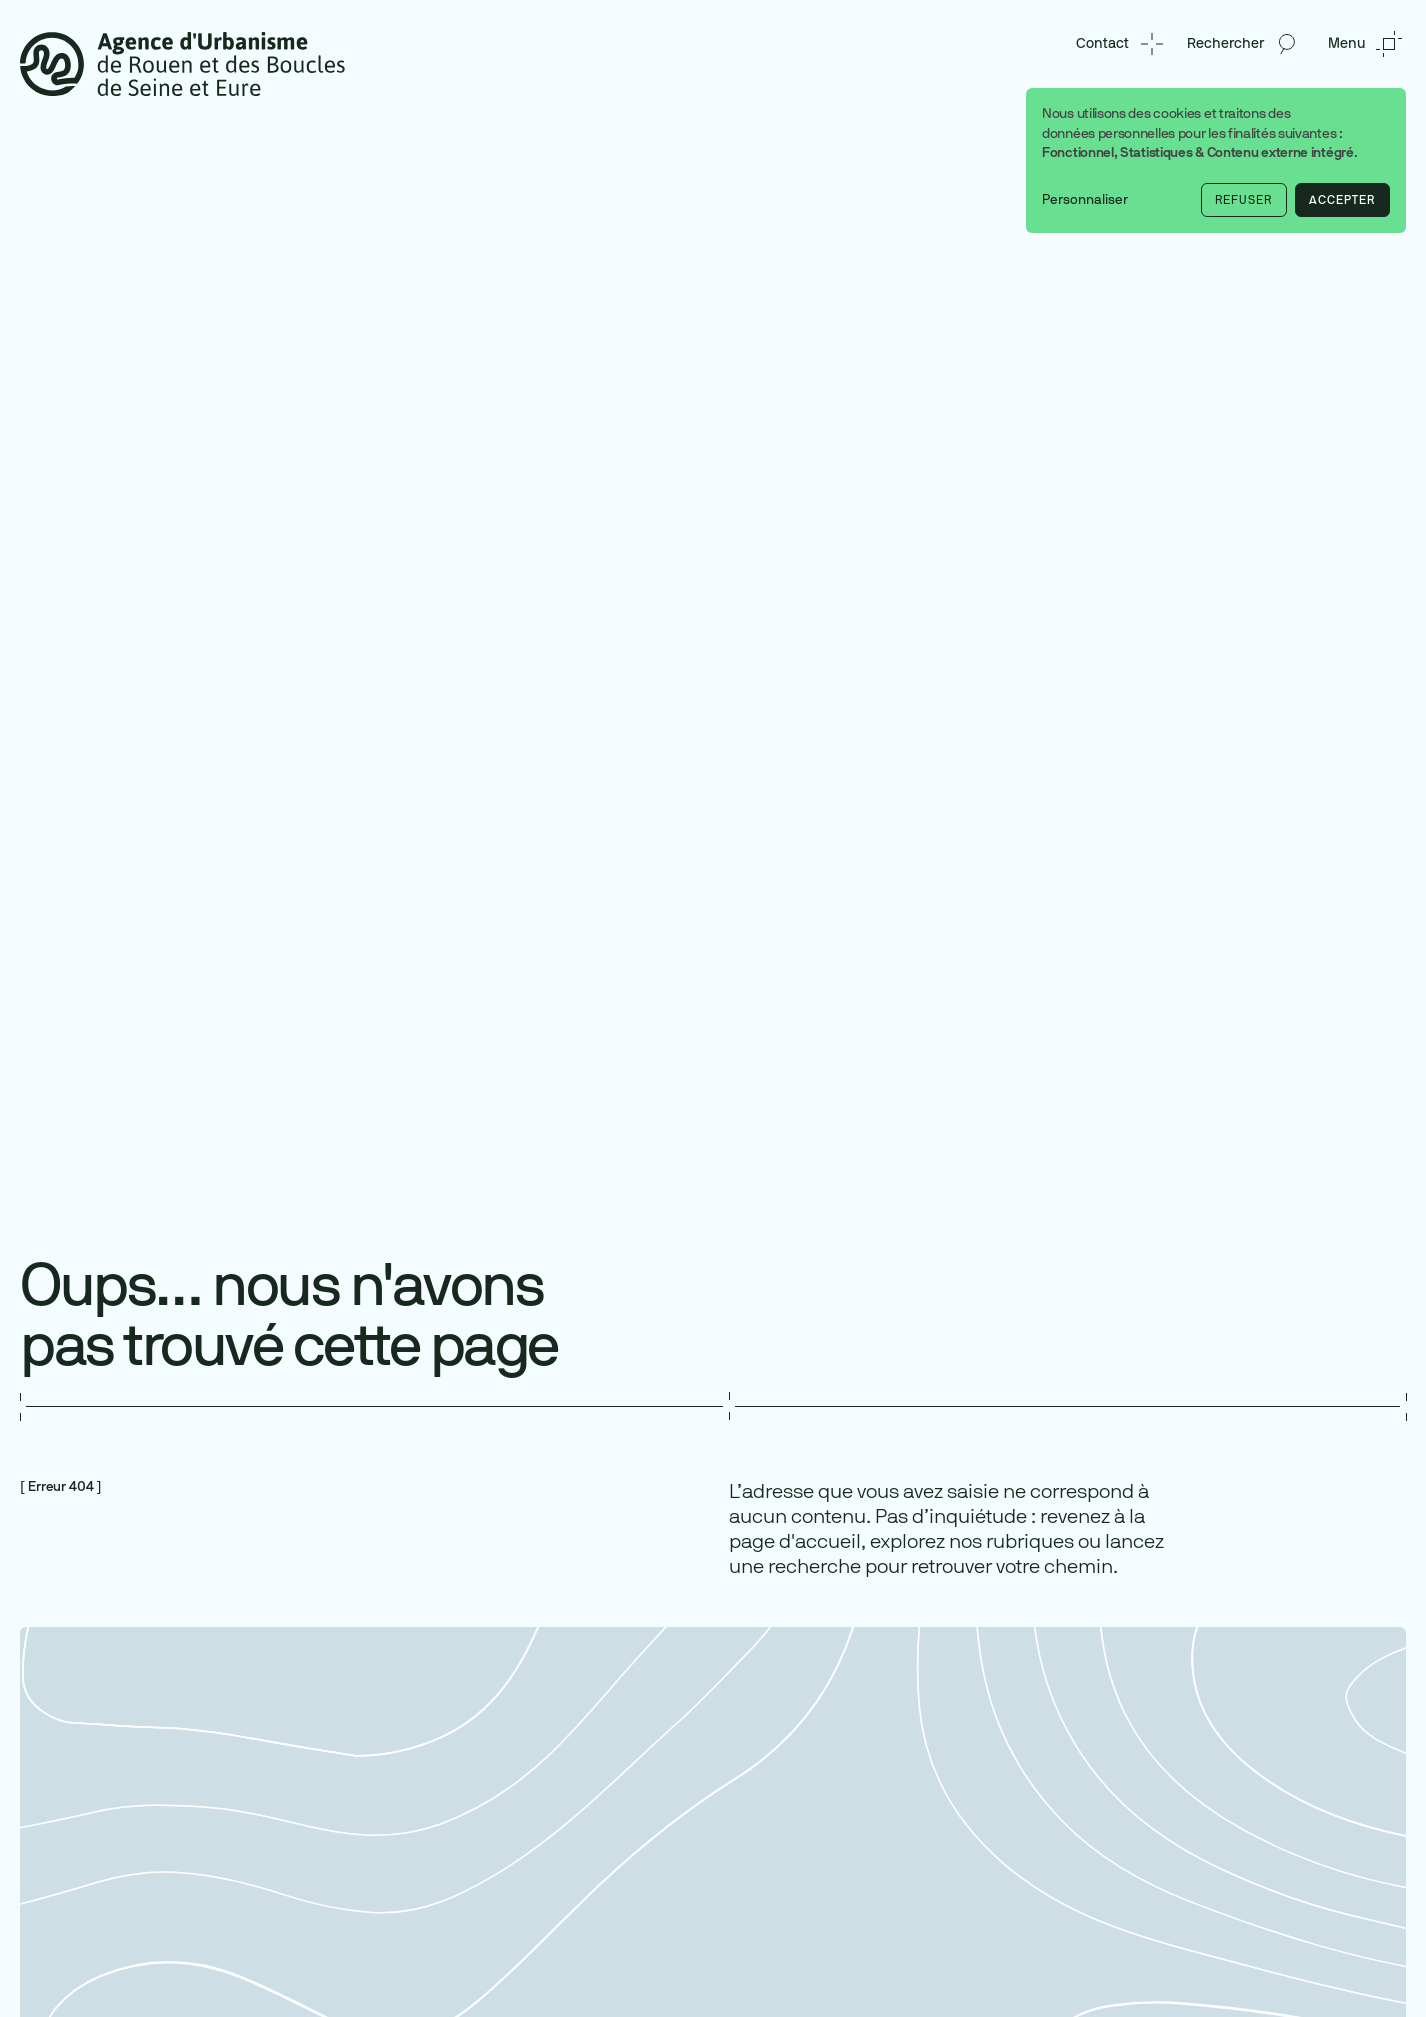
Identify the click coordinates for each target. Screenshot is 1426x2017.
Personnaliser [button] (1085, 199)
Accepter (1342, 200)
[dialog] (1216, 160)
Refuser (1243, 200)
